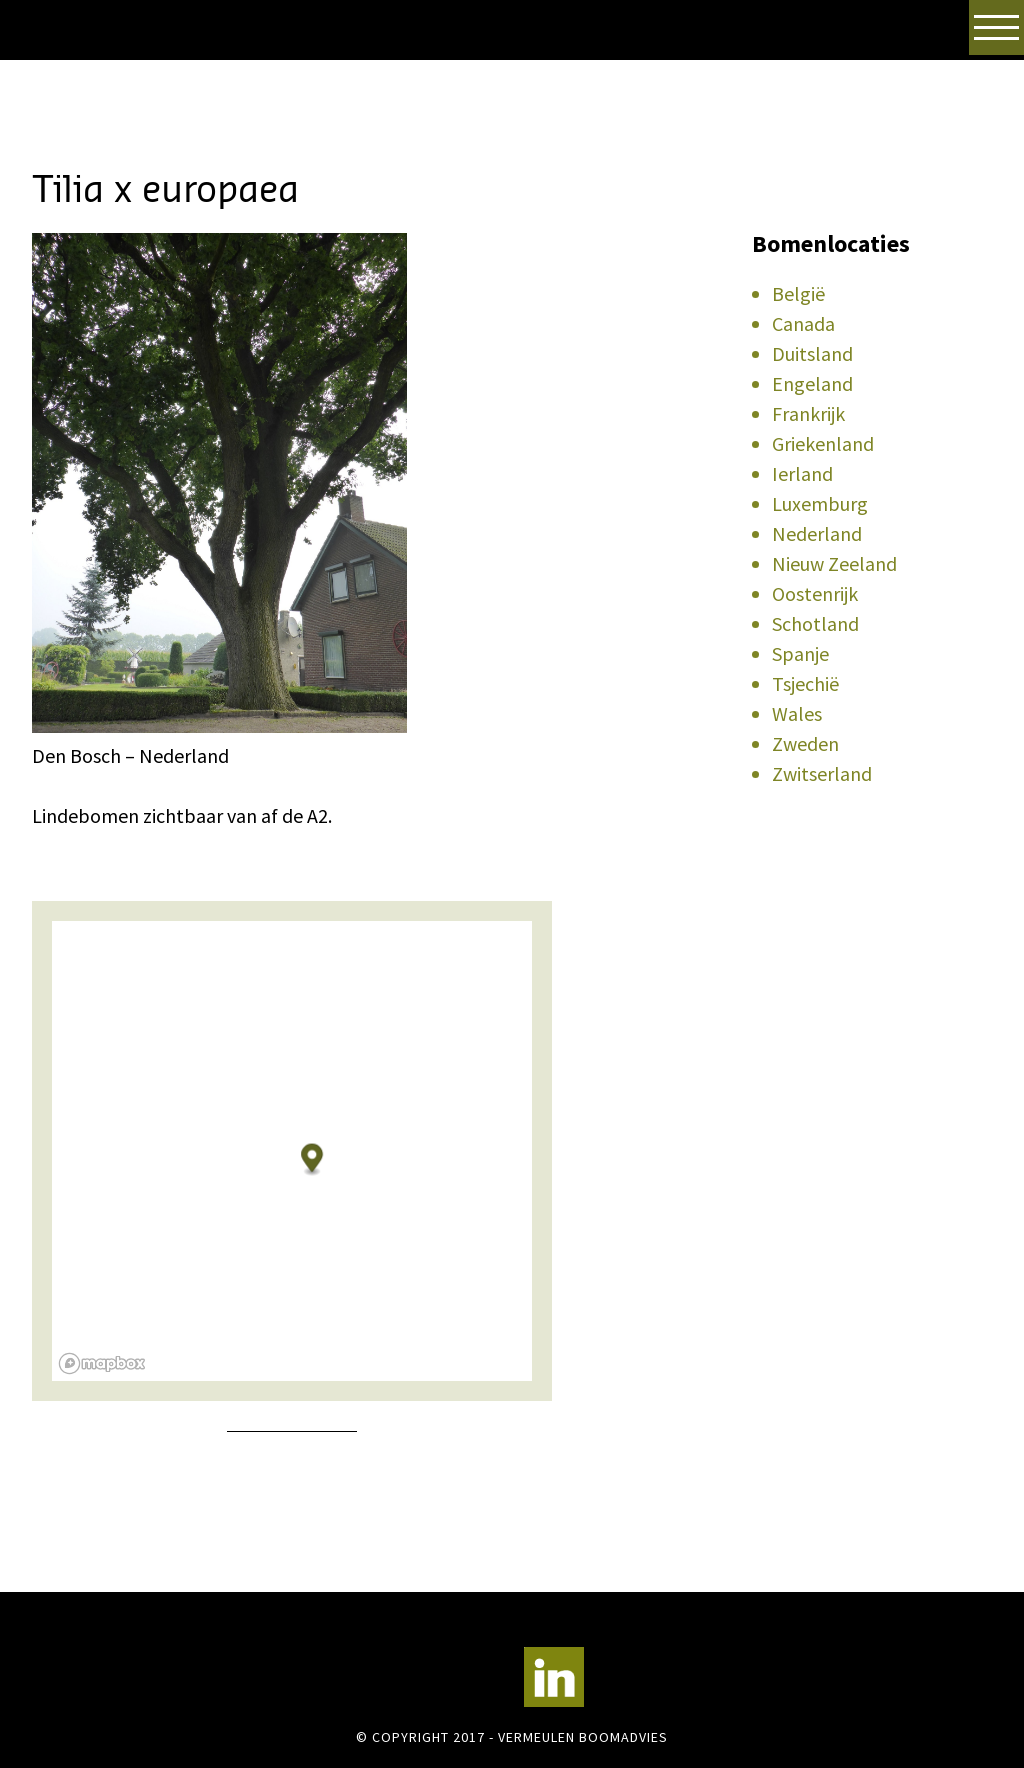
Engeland (812, 383)
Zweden (805, 743)
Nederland (817, 533)
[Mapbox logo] (102, 1363)
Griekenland (823, 443)
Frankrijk (808, 413)
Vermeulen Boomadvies (132, 87)
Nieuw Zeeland (834, 563)
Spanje (800, 653)
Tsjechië (805, 683)
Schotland (815, 623)
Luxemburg (820, 503)
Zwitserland (822, 773)
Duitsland (812, 353)
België (798, 293)
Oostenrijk (815, 593)
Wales (797, 713)
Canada (803, 323)
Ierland (802, 473)
